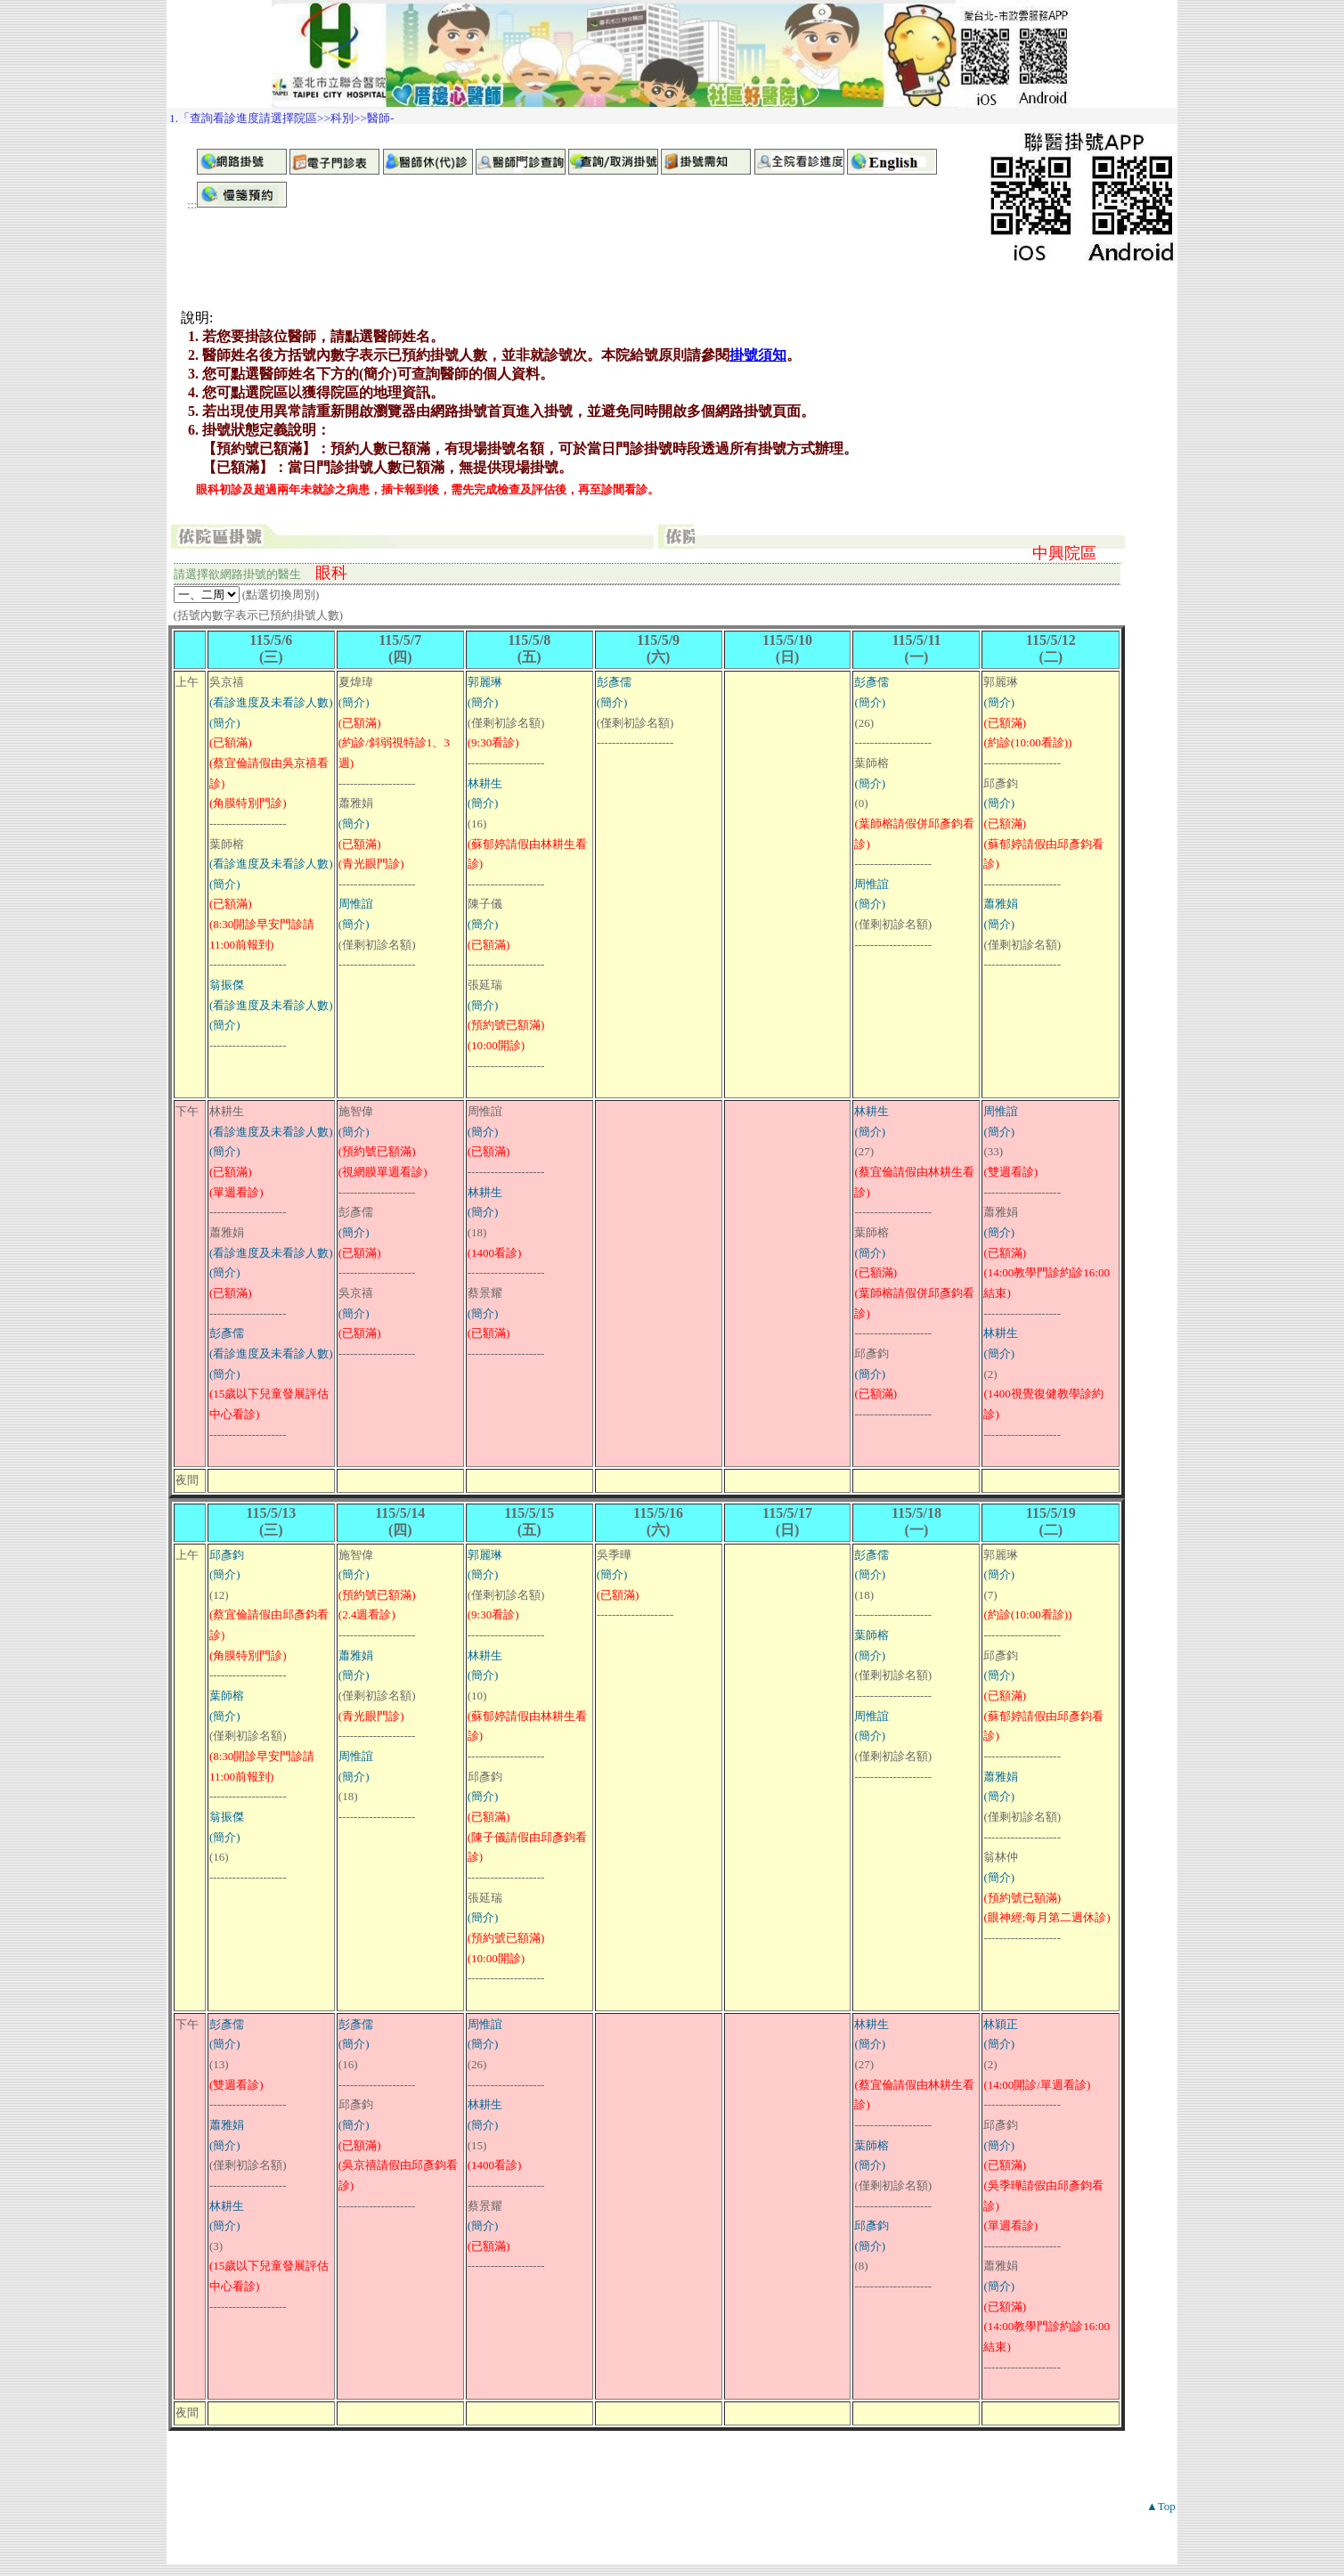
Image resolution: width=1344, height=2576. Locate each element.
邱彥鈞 (226, 1554)
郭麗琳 (485, 682)
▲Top (1161, 2506)
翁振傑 (226, 984)
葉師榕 (226, 1695)
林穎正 (1000, 2024)
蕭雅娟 (1000, 903)
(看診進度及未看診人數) (271, 702)
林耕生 (485, 783)
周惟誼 (355, 903)
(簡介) (224, 723)
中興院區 (1064, 553)
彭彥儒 (614, 682)
